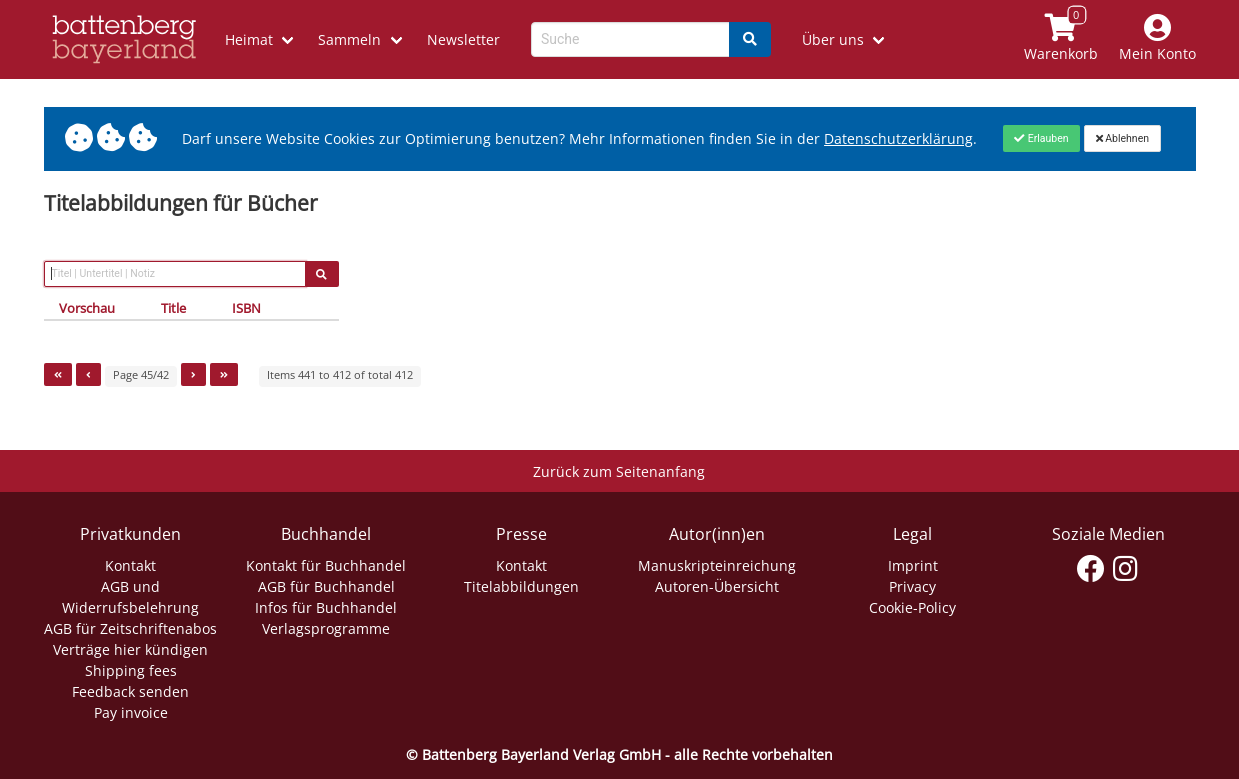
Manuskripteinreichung (717, 565)
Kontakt (130, 565)
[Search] (750, 39)
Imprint (913, 565)
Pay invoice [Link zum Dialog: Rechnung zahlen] (131, 712)
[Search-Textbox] (630, 39)
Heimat (249, 39)
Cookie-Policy (912, 607)
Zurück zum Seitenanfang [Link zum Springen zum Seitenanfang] (619, 471)
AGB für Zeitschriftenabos (130, 628)
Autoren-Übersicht (717, 586)
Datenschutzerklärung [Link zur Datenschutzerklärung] (898, 138)
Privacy (912, 586)
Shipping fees (131, 670)
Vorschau (87, 308)
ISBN (246, 308)
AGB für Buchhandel (326, 586)
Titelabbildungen (521, 586)
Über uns (833, 39)
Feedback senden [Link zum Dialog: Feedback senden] (130, 691)
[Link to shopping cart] (1060, 39)
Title (173, 308)
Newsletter (463, 39)
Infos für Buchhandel (326, 607)
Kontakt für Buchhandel (326, 565)
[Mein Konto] (1157, 39)
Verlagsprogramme (326, 628)
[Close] (1041, 138)
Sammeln (349, 39)
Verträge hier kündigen (130, 649)
